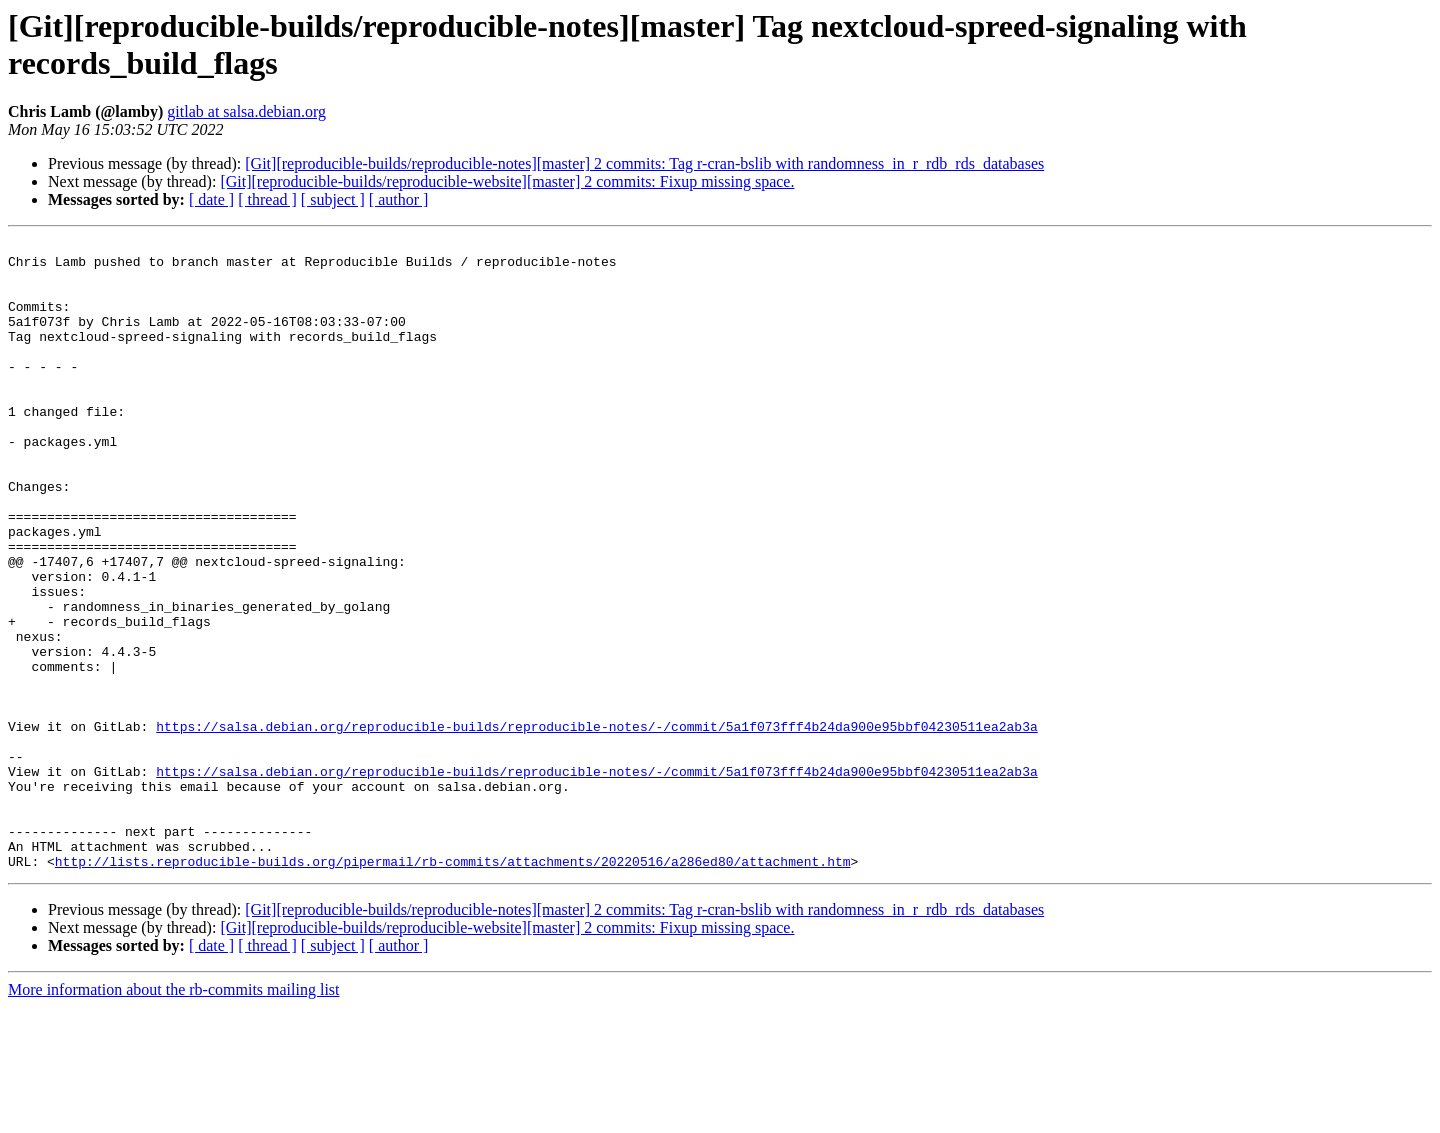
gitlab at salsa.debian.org (246, 111)
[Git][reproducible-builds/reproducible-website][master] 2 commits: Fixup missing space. (507, 181)
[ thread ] (267, 199)
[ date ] (211, 199)
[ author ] (399, 199)
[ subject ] (333, 199)
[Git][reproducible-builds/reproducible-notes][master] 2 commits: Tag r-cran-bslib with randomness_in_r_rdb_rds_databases (644, 163)
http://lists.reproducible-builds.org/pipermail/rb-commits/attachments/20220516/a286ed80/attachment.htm (453, 987)
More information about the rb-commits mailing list (174, 1115)
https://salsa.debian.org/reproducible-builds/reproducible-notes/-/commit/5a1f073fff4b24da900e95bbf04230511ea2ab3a (596, 825)
